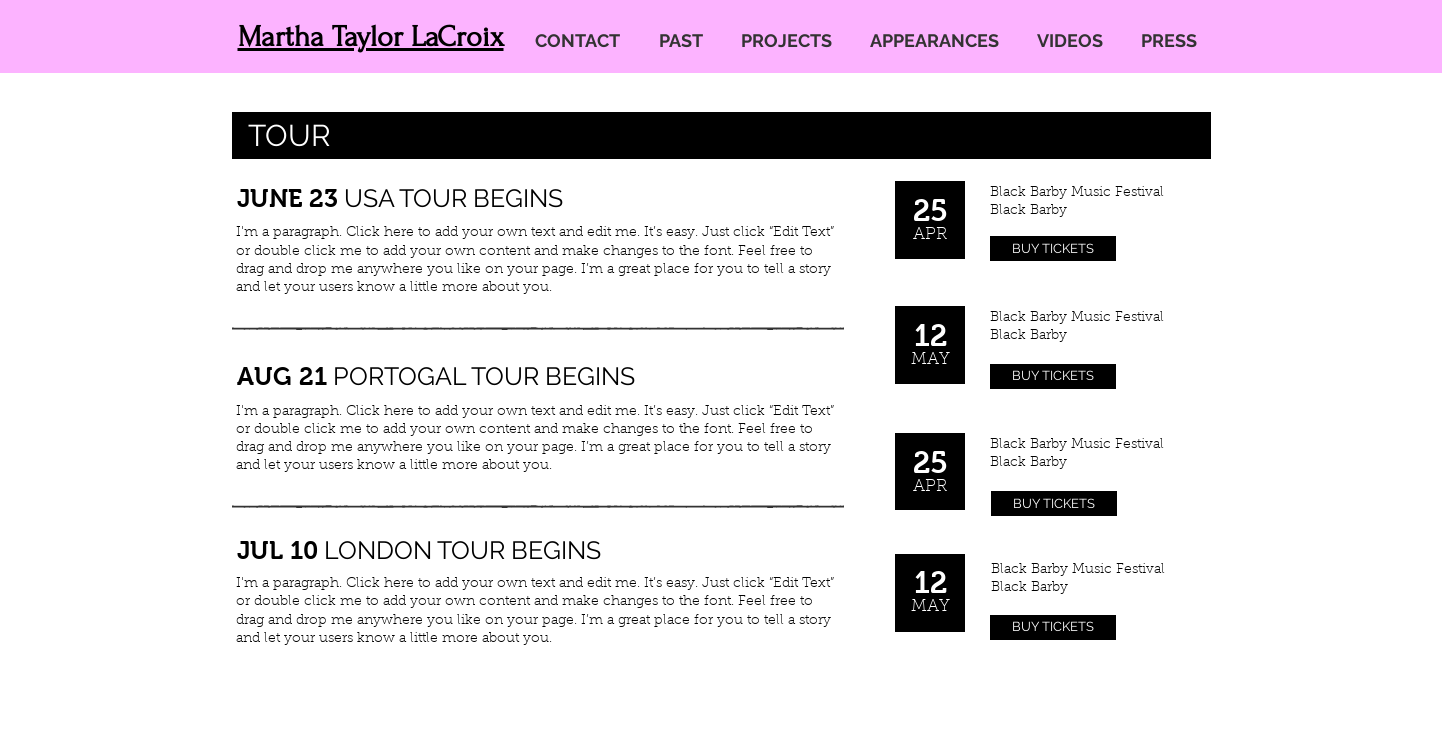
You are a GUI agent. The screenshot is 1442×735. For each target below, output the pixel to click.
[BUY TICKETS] (1053, 248)
